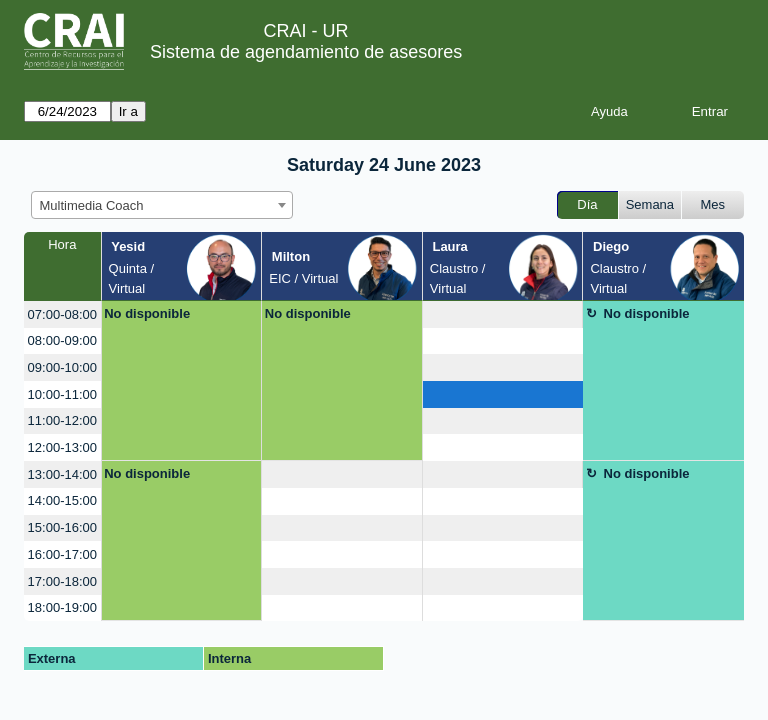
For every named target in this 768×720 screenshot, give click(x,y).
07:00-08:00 (62, 314)
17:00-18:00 (62, 581)
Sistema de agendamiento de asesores (306, 52)
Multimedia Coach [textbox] (92, 205)
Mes (713, 204)
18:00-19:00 (62, 607)
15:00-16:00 (62, 527)
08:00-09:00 (62, 340)
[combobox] (162, 205)
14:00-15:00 (62, 500)
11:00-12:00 (62, 420)
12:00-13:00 (62, 447)
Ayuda (609, 111)
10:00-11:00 (62, 394)
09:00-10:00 (62, 367)
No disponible (147, 313)
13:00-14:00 (62, 474)
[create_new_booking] (503, 314)
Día (587, 204)
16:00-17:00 (62, 554)
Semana (650, 204)
